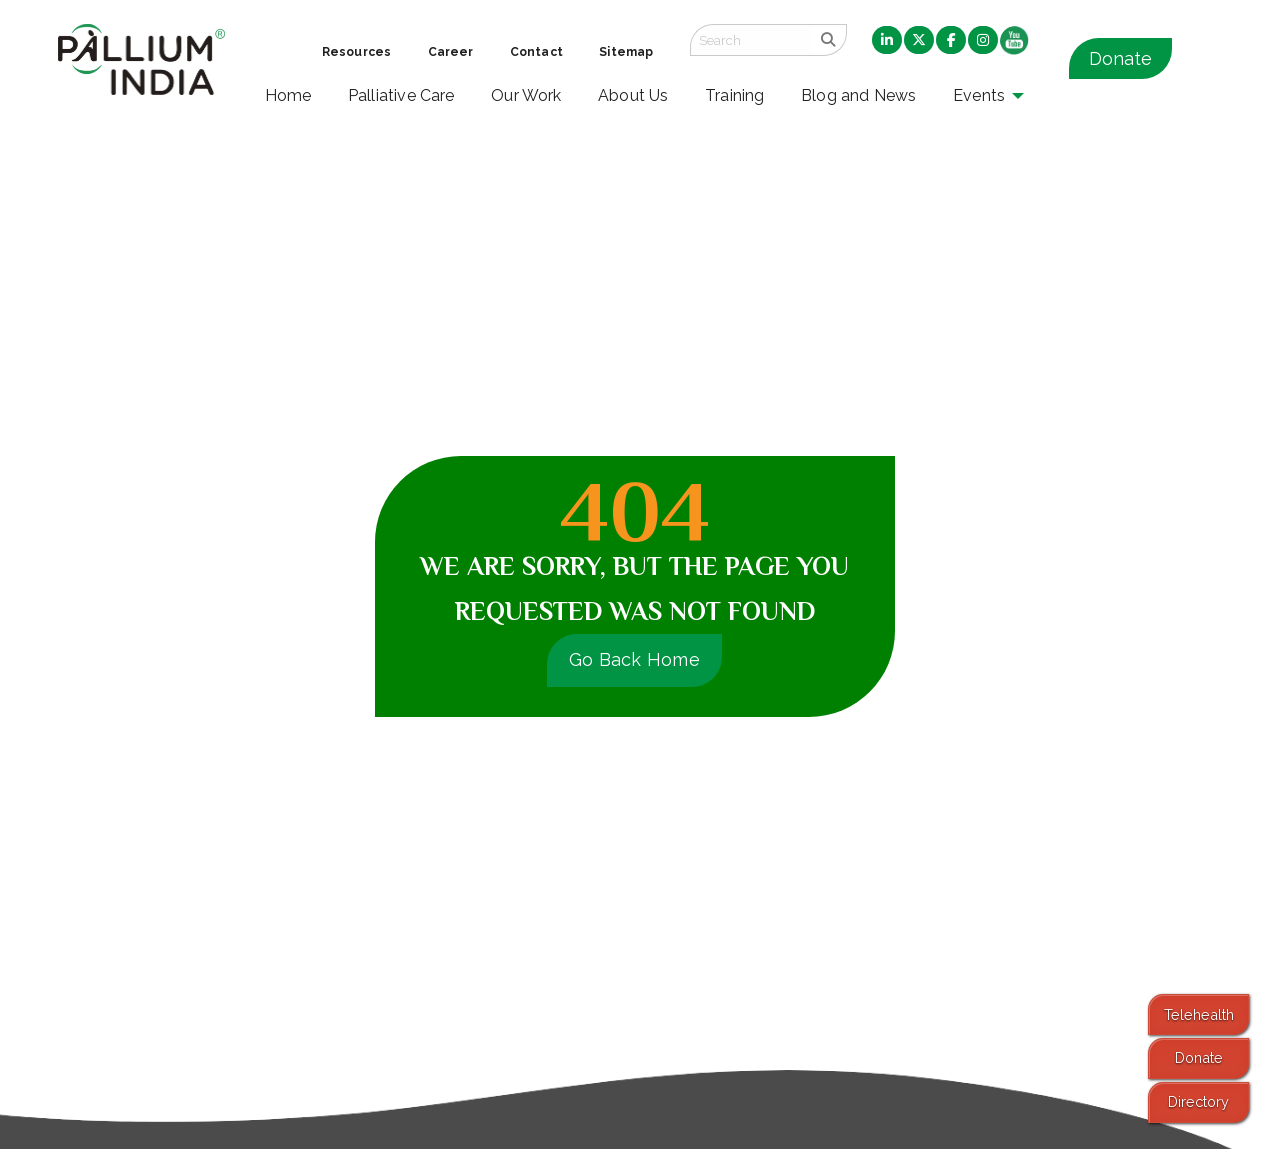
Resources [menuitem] (356, 52)
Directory (1198, 1101)
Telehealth (1199, 1014)
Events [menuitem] (979, 95)
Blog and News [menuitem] (858, 95)
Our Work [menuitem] (526, 95)
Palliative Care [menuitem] (401, 95)
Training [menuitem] (735, 95)
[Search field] (750, 40)
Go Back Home (634, 659)
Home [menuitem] (288, 95)
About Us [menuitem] (633, 95)
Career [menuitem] (451, 52)
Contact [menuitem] (536, 52)
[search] (828, 40)
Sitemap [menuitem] (626, 52)
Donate (1120, 58)
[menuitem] (887, 41)
